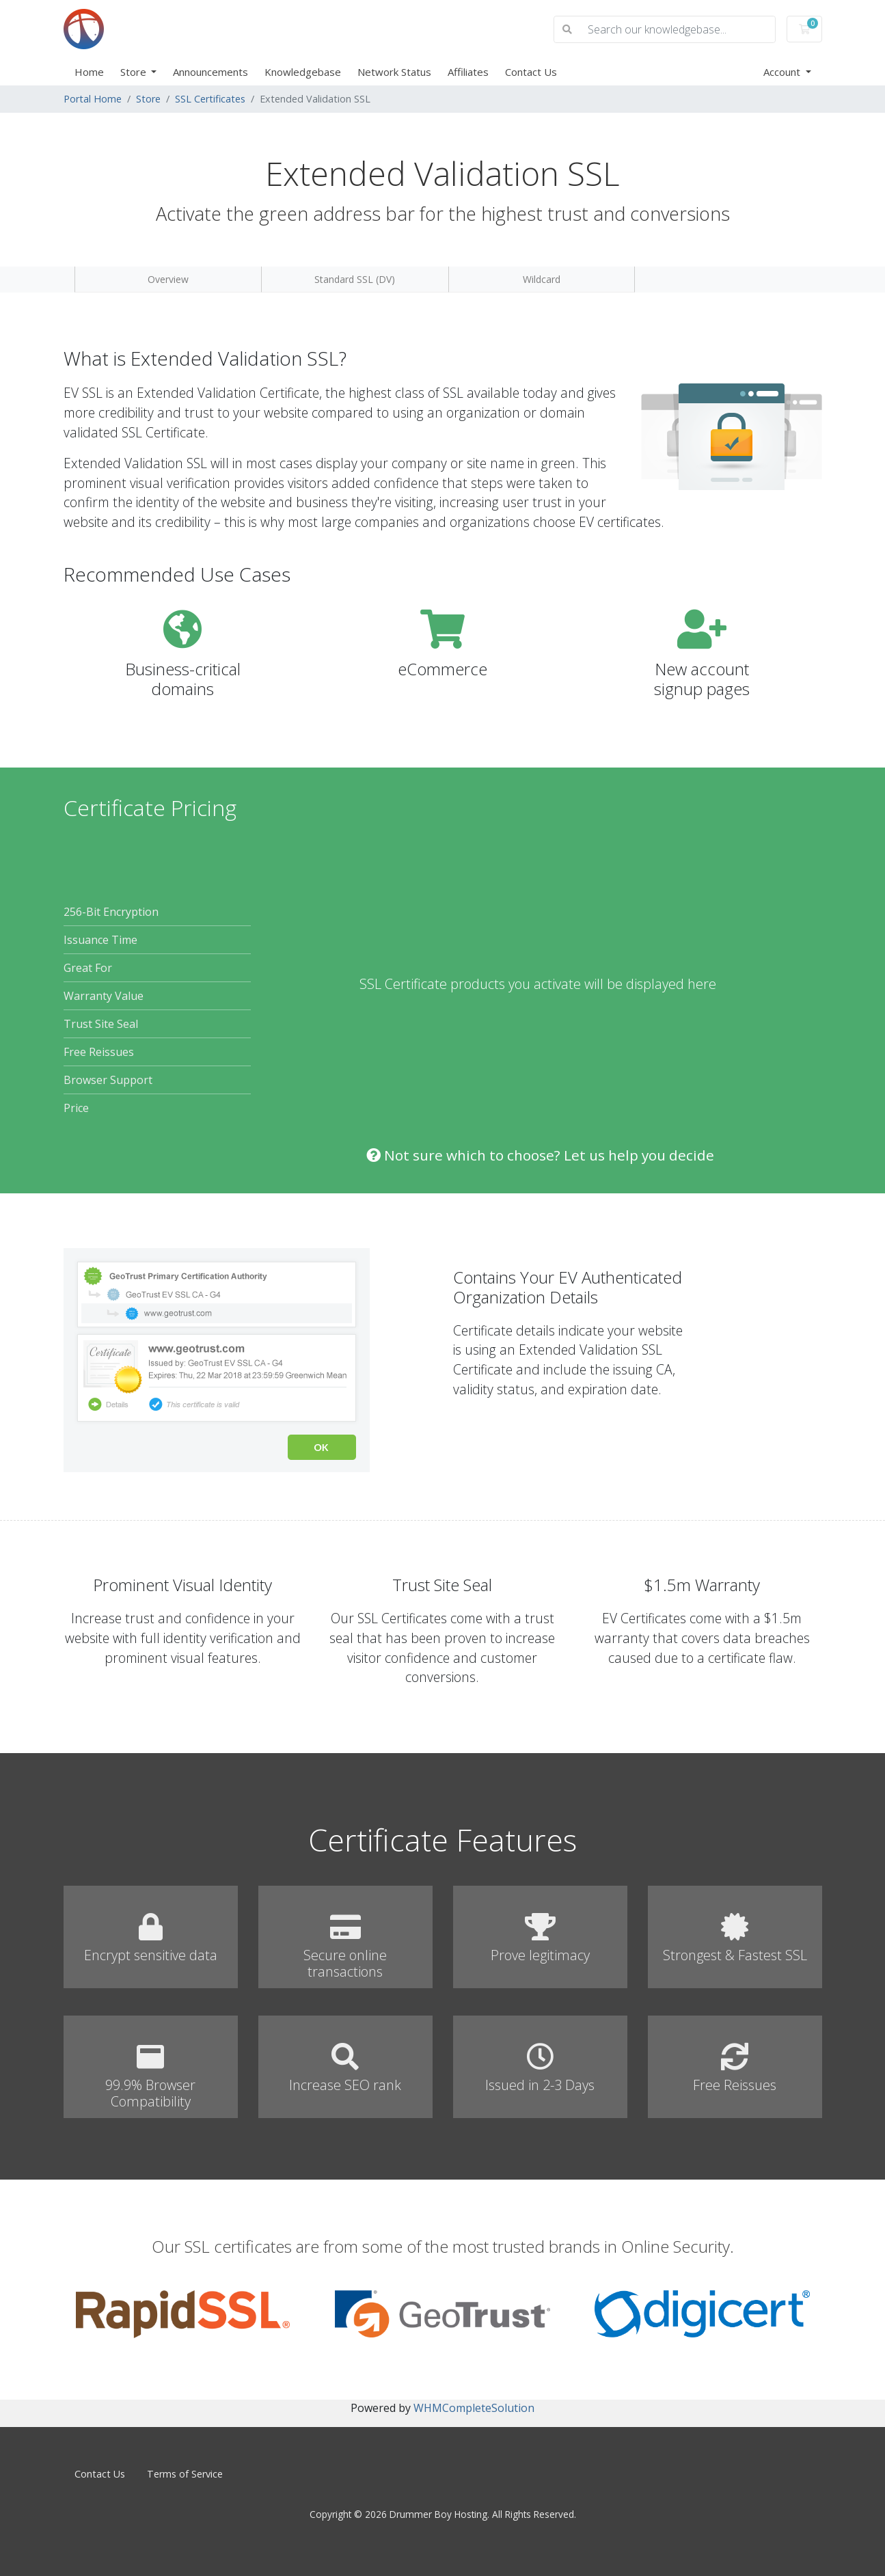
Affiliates (468, 72)
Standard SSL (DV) (354, 279)
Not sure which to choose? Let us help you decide (540, 1155)
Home (89, 72)
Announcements (210, 72)
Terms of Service (185, 2473)
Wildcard (541, 279)
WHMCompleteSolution (473, 2407)
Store (134, 72)
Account (783, 72)
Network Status (394, 72)
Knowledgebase (302, 72)
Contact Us (531, 72)
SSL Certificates (210, 98)
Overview (168, 279)
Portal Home (93, 98)
